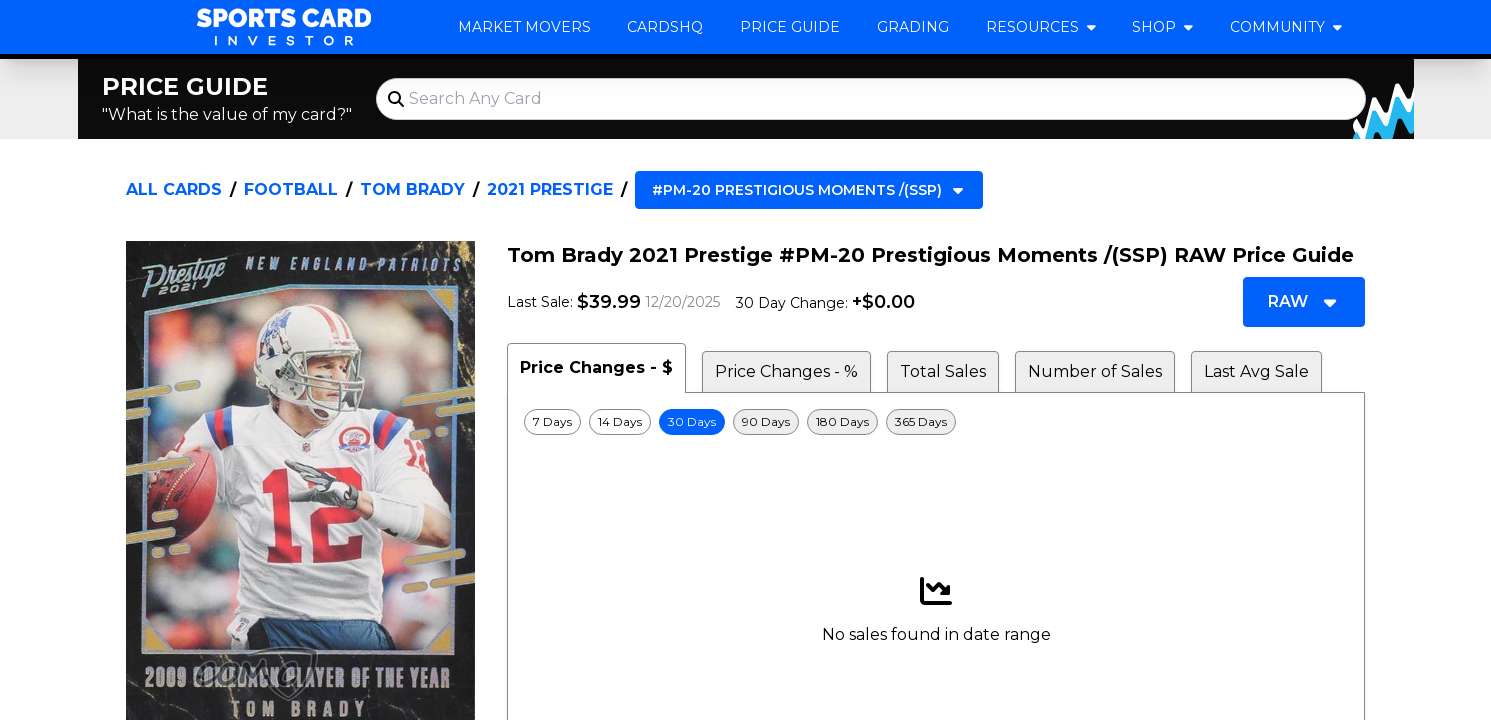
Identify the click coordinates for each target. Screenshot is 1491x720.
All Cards (174, 189)
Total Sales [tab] (943, 371)
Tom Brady (412, 189)
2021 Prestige (550, 189)
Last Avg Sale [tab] (1256, 371)
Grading (913, 27)
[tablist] (936, 368)
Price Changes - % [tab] (786, 371)
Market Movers (524, 27)
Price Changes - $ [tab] (596, 367)
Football (291, 189)
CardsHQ (665, 27)
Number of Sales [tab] (1095, 371)
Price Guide (790, 27)
